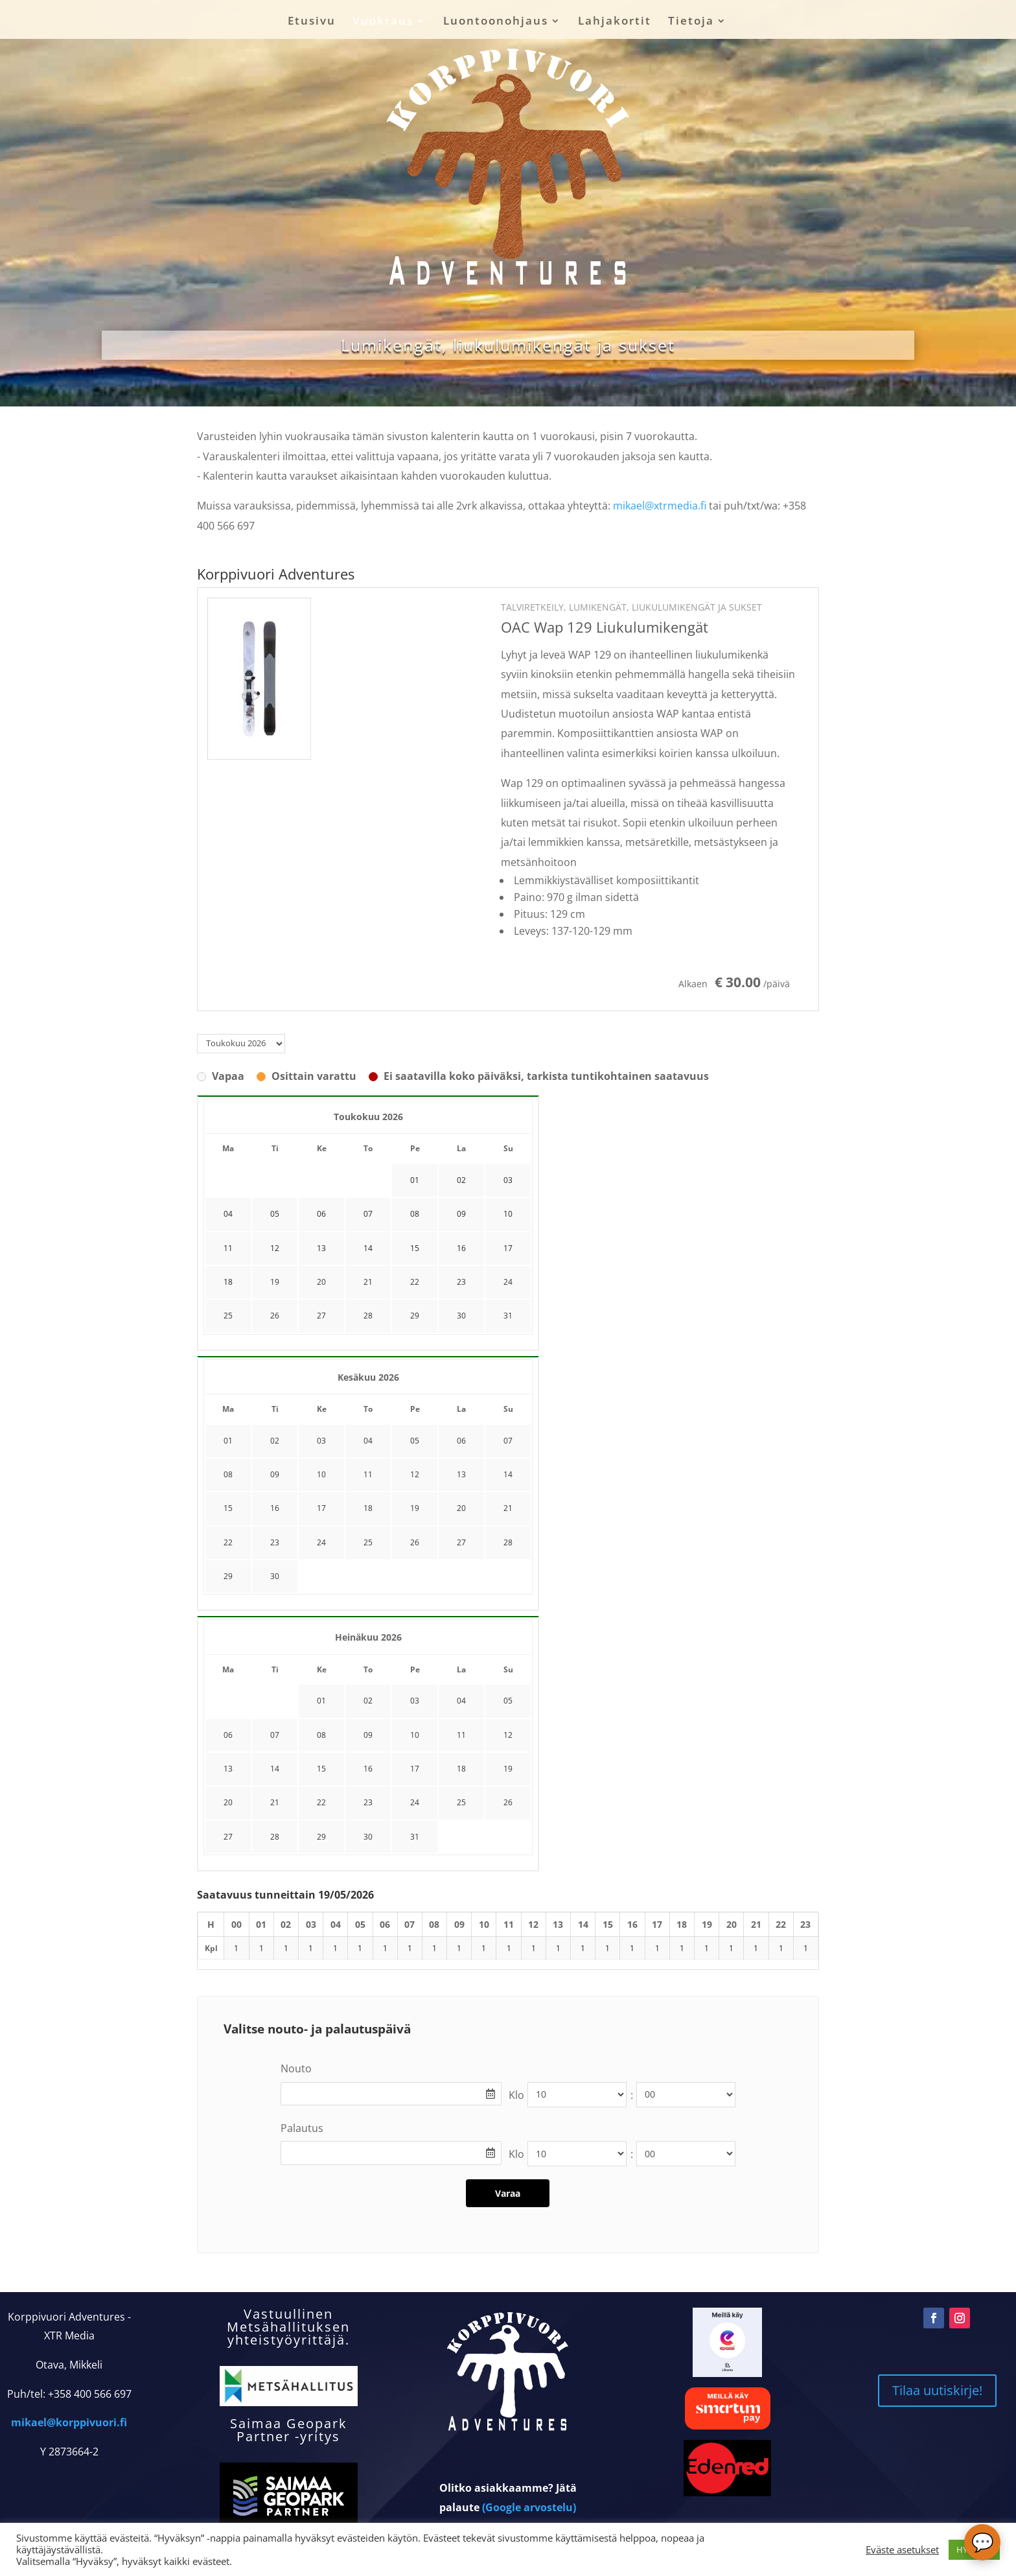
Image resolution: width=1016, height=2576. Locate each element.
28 (368, 1315)
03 (321, 1440)
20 (321, 1281)
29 (414, 1315)
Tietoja (691, 22)
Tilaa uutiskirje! (937, 2390)
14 (508, 1474)
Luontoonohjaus (495, 22)
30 (461, 1315)
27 (321, 1315)
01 (228, 1440)
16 (274, 1508)
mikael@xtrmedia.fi (659, 505)
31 (508, 1315)
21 (368, 1281)
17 (321, 1508)
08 (228, 1474)
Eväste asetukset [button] (902, 2549)
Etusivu (312, 22)
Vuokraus (382, 22)
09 (274, 1474)
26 (274, 1315)
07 (508, 1440)
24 (508, 1281)
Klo (516, 2095)
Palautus (302, 2128)
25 (228, 1315)
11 (368, 1474)
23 (461, 1281)
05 (414, 1440)
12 (414, 1474)
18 (368, 1508)
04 (368, 1440)
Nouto (296, 2068)
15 (228, 1508)
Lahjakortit (614, 22)
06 (461, 1440)
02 (274, 1440)
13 (461, 1474)
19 (274, 1281)
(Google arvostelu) (529, 2507)
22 (414, 1281)
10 (321, 1474)
